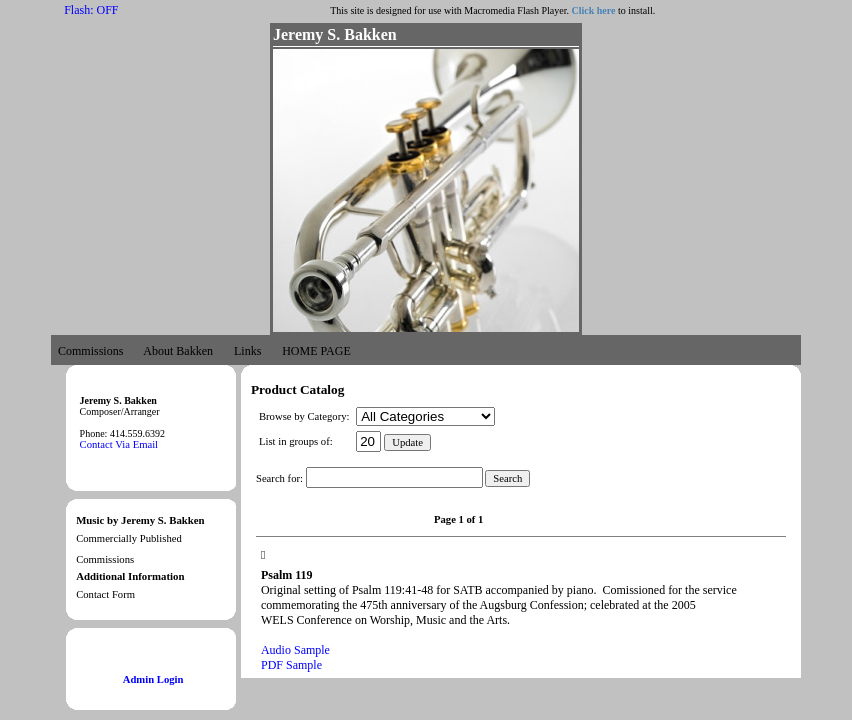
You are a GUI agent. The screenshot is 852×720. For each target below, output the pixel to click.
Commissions (105, 559)
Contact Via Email (119, 444)
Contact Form (105, 594)
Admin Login (153, 679)
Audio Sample (295, 650)
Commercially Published (129, 538)
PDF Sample (291, 665)
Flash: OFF (91, 10)
